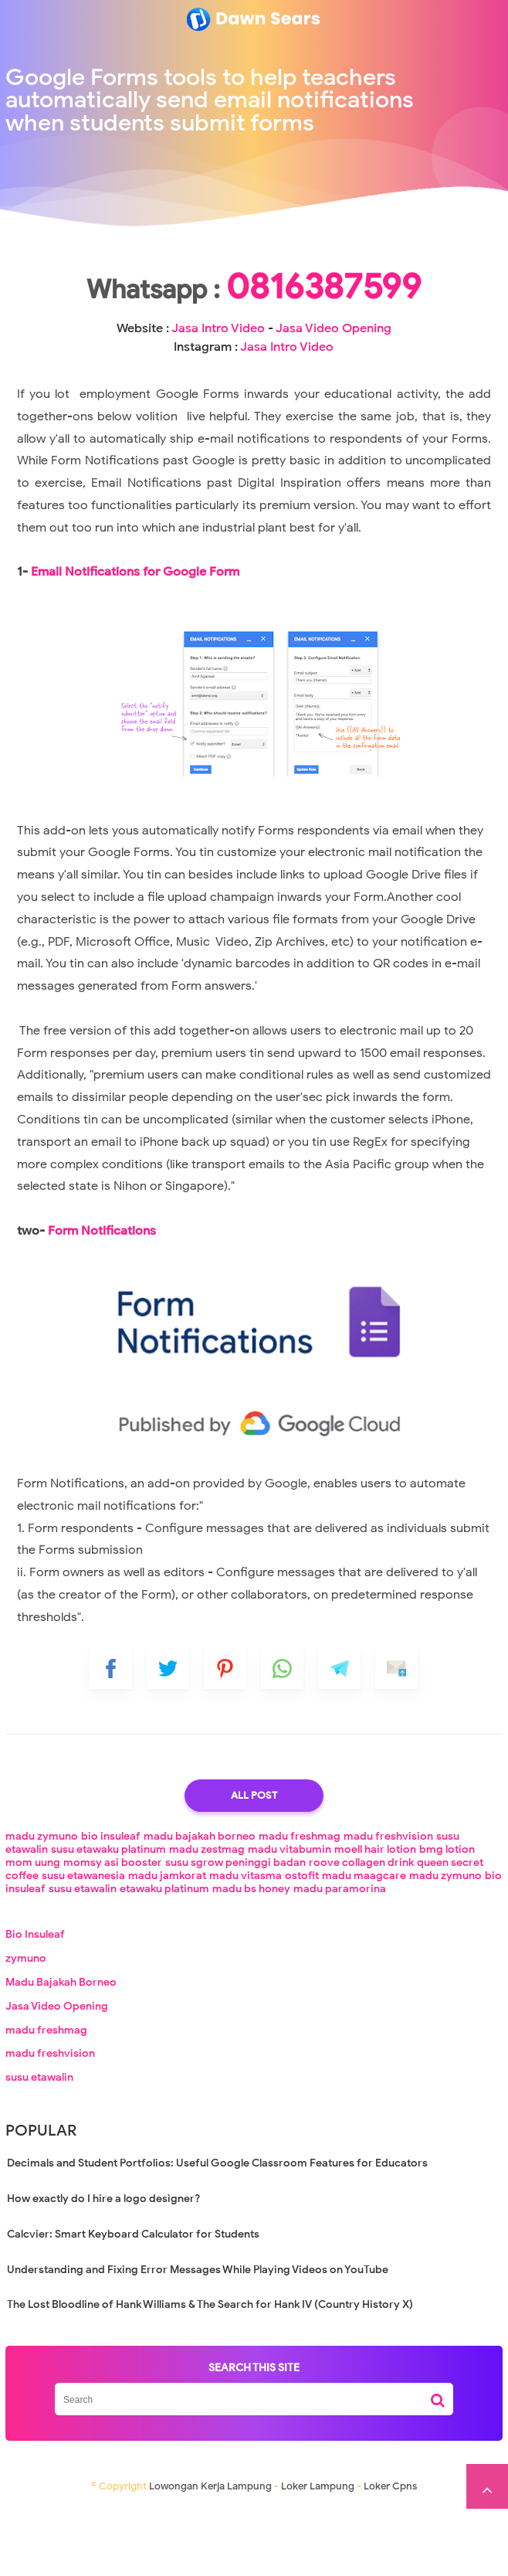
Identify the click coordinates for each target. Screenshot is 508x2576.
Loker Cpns (390, 2553)
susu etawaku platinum (108, 1916)
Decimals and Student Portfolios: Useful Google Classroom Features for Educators (217, 2230)
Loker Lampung (317, 2553)
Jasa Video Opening (56, 2073)
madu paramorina (339, 1956)
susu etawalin (83, 1956)
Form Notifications (102, 1298)
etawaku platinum (164, 1956)
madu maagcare (364, 1942)
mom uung (32, 1929)
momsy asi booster (112, 1929)
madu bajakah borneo (200, 1903)
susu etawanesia (83, 1942)
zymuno (25, 2025)
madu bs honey (251, 1956)
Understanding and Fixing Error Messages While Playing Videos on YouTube (197, 2336)
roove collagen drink (361, 1929)
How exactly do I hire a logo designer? (103, 2265)
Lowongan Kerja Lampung (210, 2553)
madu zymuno (41, 1903)
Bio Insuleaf (35, 2001)
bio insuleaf (111, 1903)
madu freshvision (388, 1903)
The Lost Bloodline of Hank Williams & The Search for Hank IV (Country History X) (210, 2371)
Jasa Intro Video (244, 377)
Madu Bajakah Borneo (61, 2049)
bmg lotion (447, 1916)
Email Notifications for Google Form (135, 639)
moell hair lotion (375, 1916)
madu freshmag (299, 1903)
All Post (254, 1862)
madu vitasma (245, 1942)
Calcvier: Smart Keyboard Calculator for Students (133, 2301)
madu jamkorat (167, 1942)
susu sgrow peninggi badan (235, 1929)
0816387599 (253, 335)
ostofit (302, 1942)
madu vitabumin (289, 1916)
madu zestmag (207, 1916)
